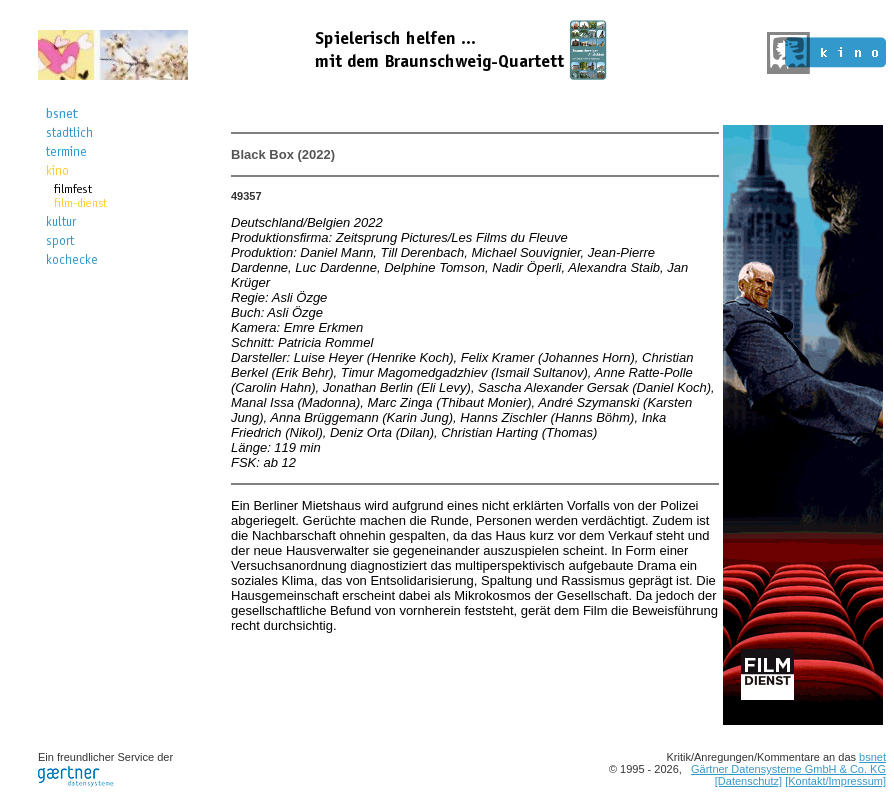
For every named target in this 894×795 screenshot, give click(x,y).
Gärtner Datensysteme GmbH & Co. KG (788, 769)
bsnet (872, 757)
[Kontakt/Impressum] (835, 781)
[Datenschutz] (748, 781)
